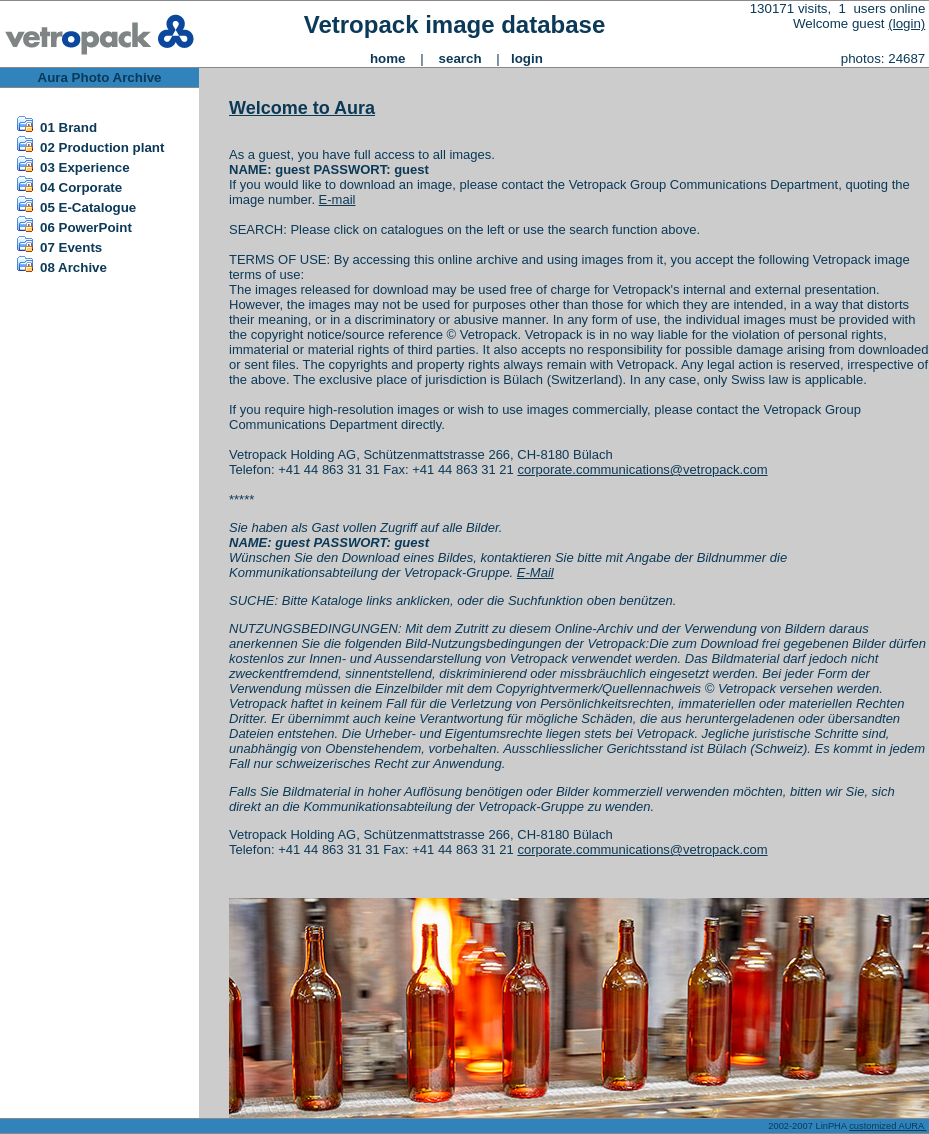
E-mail (337, 199)
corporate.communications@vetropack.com (642, 469)
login (527, 58)
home (388, 58)
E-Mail (535, 572)
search (460, 58)
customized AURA (887, 1126)
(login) (906, 23)
